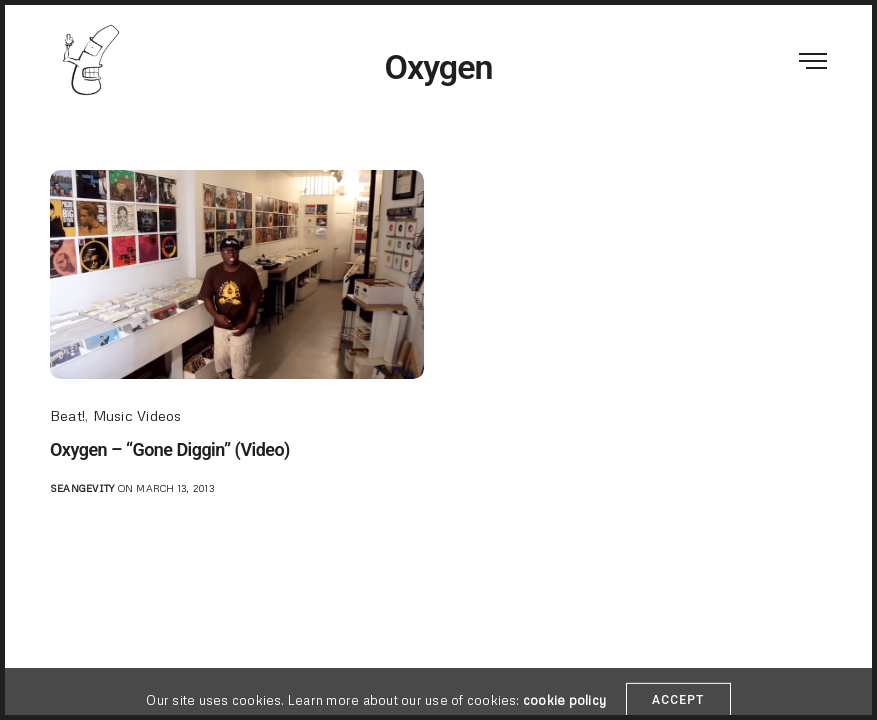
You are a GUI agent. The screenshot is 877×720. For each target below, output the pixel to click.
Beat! (67, 415)
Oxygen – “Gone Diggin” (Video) (170, 449)
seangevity (82, 488)
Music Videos (137, 415)
